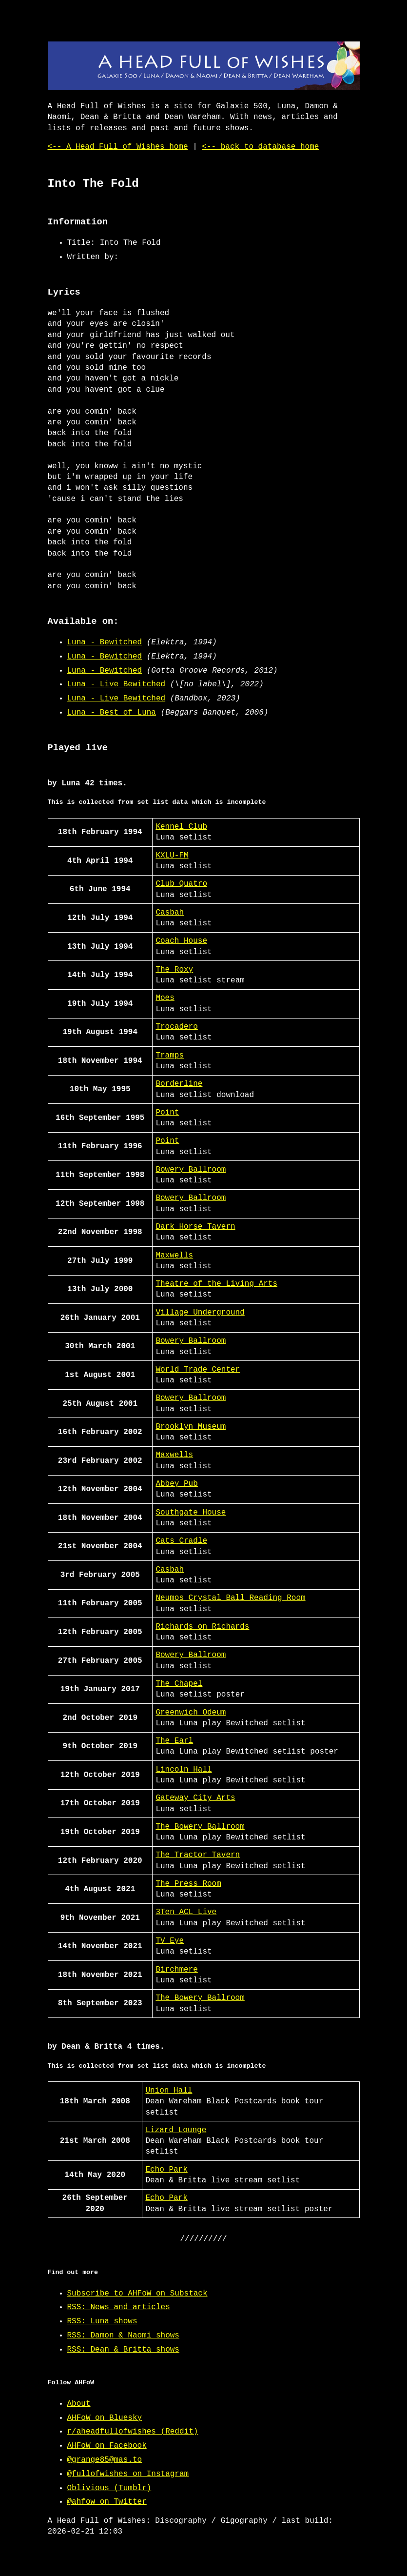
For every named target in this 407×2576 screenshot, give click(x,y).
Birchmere (176, 1969)
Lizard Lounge (175, 2130)
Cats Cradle (181, 1541)
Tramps (169, 1055)
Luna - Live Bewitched (116, 684)
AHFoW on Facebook (107, 2445)
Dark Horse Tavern (195, 1226)
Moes (164, 998)
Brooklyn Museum (190, 1426)
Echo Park (166, 2169)
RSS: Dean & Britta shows (123, 2349)
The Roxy (174, 969)
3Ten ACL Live (185, 1912)
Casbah (169, 912)
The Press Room (188, 1883)
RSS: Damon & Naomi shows (123, 2335)
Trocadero (176, 1026)
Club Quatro (181, 884)
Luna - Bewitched (104, 642)
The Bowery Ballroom (199, 1826)
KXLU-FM (171, 855)
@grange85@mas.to (104, 2460)
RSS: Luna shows (102, 2321)
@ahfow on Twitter (107, 2501)
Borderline (178, 1083)
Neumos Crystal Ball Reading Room (230, 1598)
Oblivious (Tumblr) (109, 2488)
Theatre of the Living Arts (216, 1283)
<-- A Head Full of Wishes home (118, 146)
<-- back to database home (260, 146)
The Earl (174, 1741)
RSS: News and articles (118, 2307)
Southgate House (190, 1512)
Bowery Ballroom (190, 1169)
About (79, 2403)
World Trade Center (197, 1369)
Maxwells (174, 1255)
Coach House (181, 941)
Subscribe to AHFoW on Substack (137, 2293)
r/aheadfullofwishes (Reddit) (132, 2431)
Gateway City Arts (195, 1798)
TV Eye (169, 1941)
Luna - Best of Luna (111, 712)
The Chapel (178, 1683)
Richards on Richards (202, 1626)
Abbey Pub (176, 1483)
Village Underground (199, 1312)
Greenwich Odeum (190, 1712)
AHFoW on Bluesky (104, 2418)
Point (167, 1112)
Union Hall (168, 2090)
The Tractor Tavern (197, 1855)
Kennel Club (181, 826)
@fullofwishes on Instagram (128, 2474)
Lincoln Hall (183, 1769)
